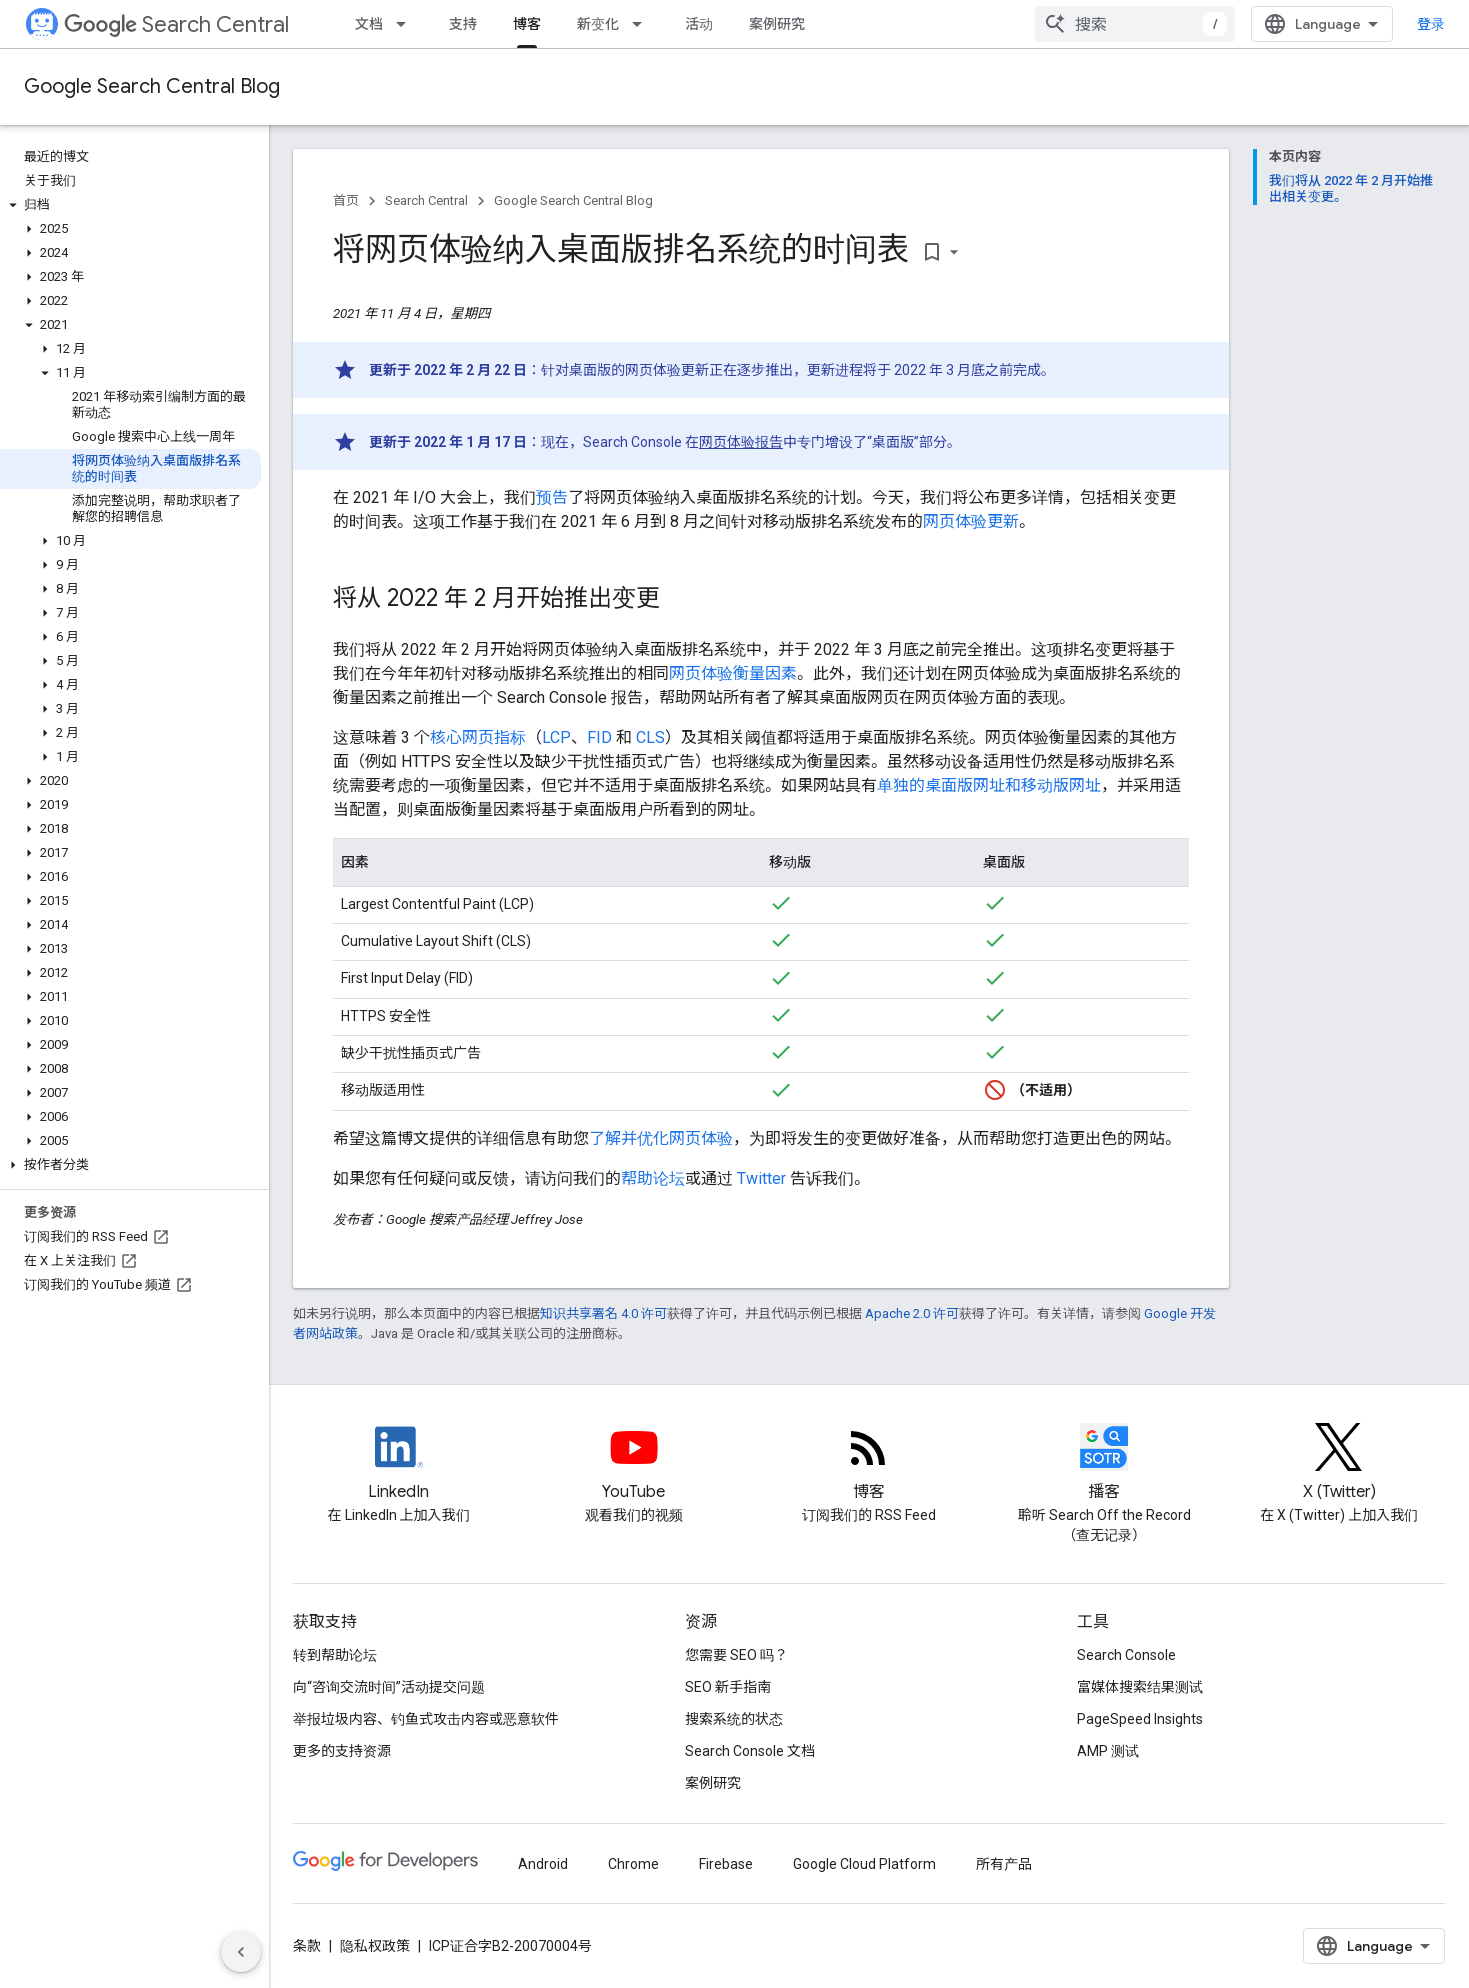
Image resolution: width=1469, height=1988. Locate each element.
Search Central (176, 24)
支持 (463, 24)
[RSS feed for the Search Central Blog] (869, 1464)
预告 (552, 497)
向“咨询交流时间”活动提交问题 (389, 1687)
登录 (1431, 24)
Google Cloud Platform (864, 1864)
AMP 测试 (1108, 1751)
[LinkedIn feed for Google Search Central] (399, 1464)
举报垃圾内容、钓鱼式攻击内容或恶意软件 (426, 1719)
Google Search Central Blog (152, 86)
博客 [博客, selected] (527, 24)
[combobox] (1135, 24)
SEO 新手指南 (728, 1687)
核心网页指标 (478, 737)
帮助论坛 (653, 1178)
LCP (556, 737)
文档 (369, 24)
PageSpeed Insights (1140, 1719)
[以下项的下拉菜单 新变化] (643, 24)
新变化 (598, 24)
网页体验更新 (971, 521)
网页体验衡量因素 (733, 673)
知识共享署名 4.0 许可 (603, 1313)
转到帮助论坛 (335, 1655)
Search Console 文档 (750, 1751)
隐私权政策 (375, 1946)
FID (599, 737)
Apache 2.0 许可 (912, 1313)
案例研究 (777, 24)
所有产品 (1004, 1864)
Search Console (1126, 1655)
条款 (307, 1946)
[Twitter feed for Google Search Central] (1339, 1464)
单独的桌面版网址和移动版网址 (989, 785)
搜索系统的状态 (734, 1719)
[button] (130, 205)
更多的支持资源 (342, 1751)
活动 (699, 24)
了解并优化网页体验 (661, 1138)
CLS (650, 737)
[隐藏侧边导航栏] (241, 1952)
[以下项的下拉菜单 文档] (407, 24)
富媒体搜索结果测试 (1140, 1687)
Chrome (633, 1864)
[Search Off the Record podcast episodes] (1104, 1464)
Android (543, 1864)
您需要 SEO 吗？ (736, 1655)
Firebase (726, 1864)
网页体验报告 (741, 442)
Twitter (761, 1178)
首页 (346, 200)
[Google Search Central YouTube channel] (634, 1464)
